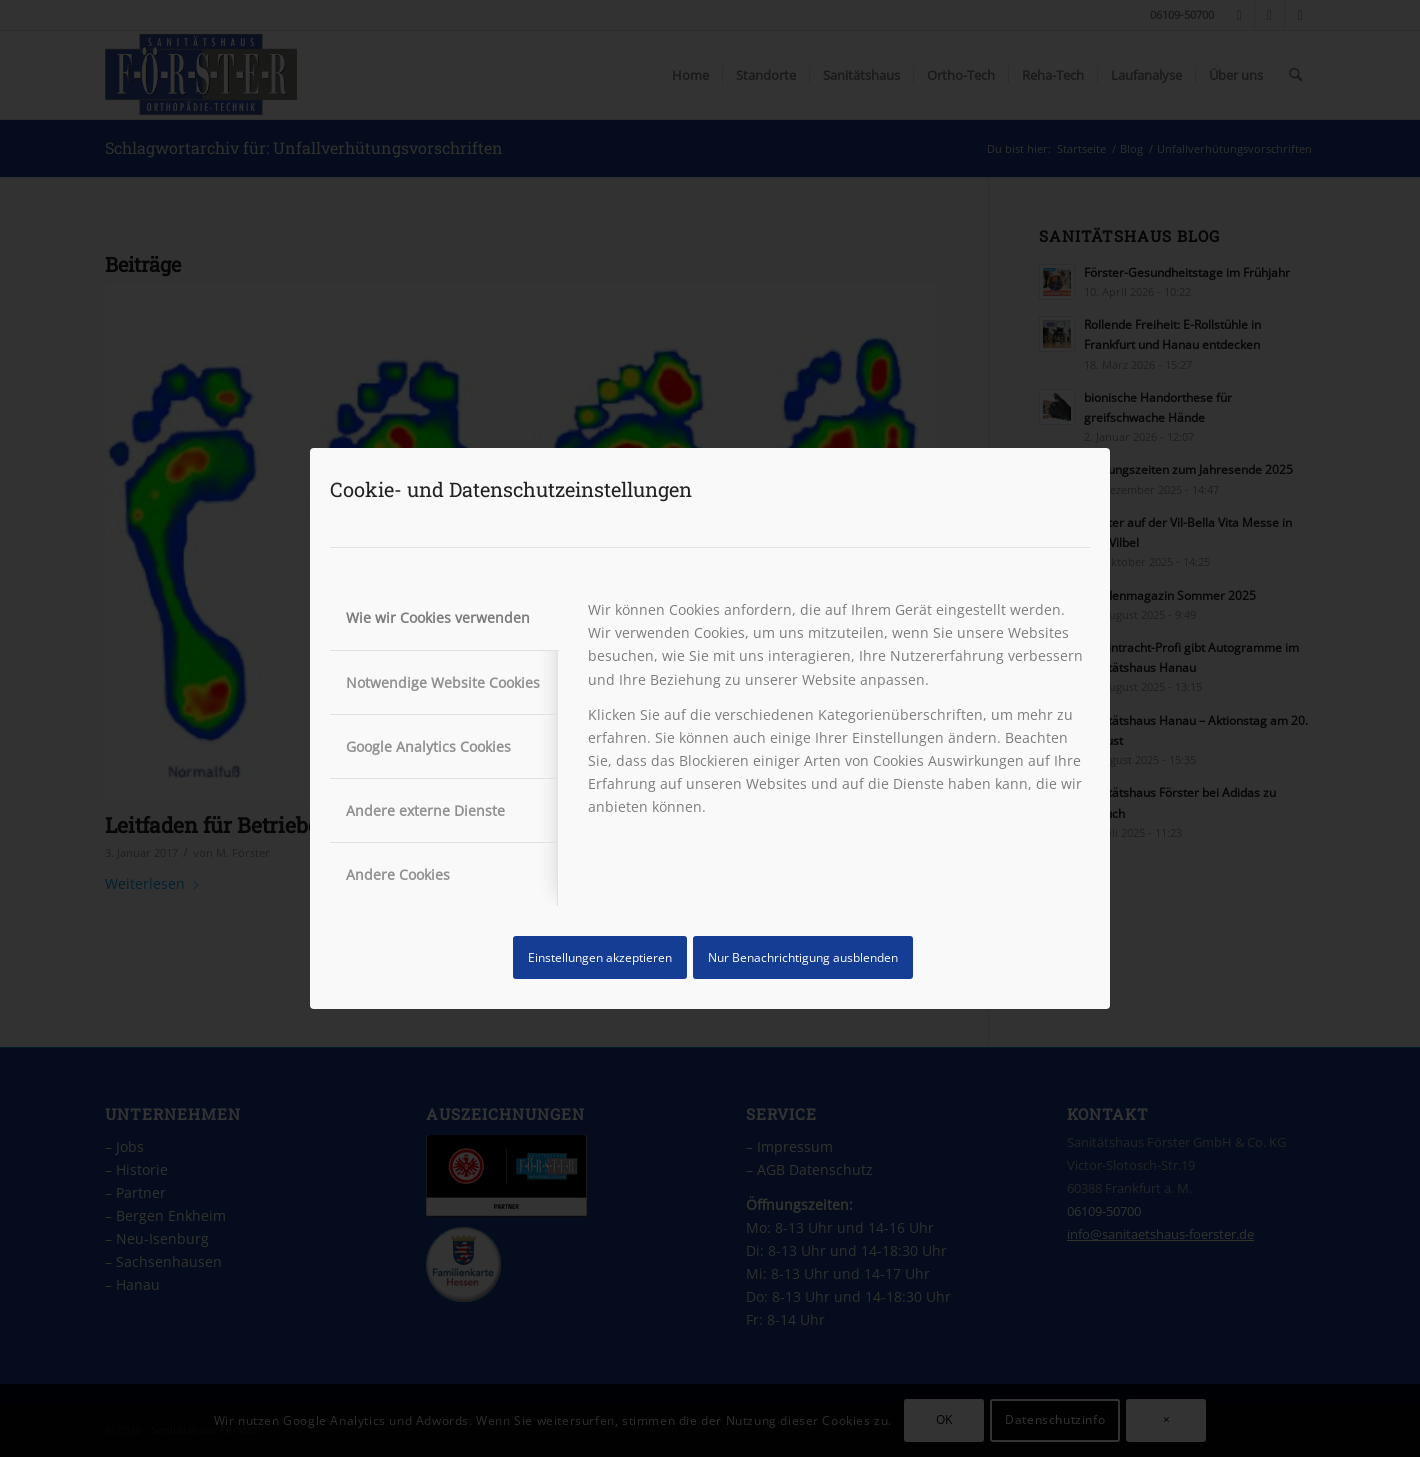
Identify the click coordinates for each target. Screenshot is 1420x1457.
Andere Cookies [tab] (398, 874)
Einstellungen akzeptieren (600, 957)
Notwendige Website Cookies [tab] (443, 682)
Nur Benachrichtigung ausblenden (803, 957)
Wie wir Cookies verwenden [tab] (438, 617)
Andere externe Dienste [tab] (425, 810)
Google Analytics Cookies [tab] (428, 746)
